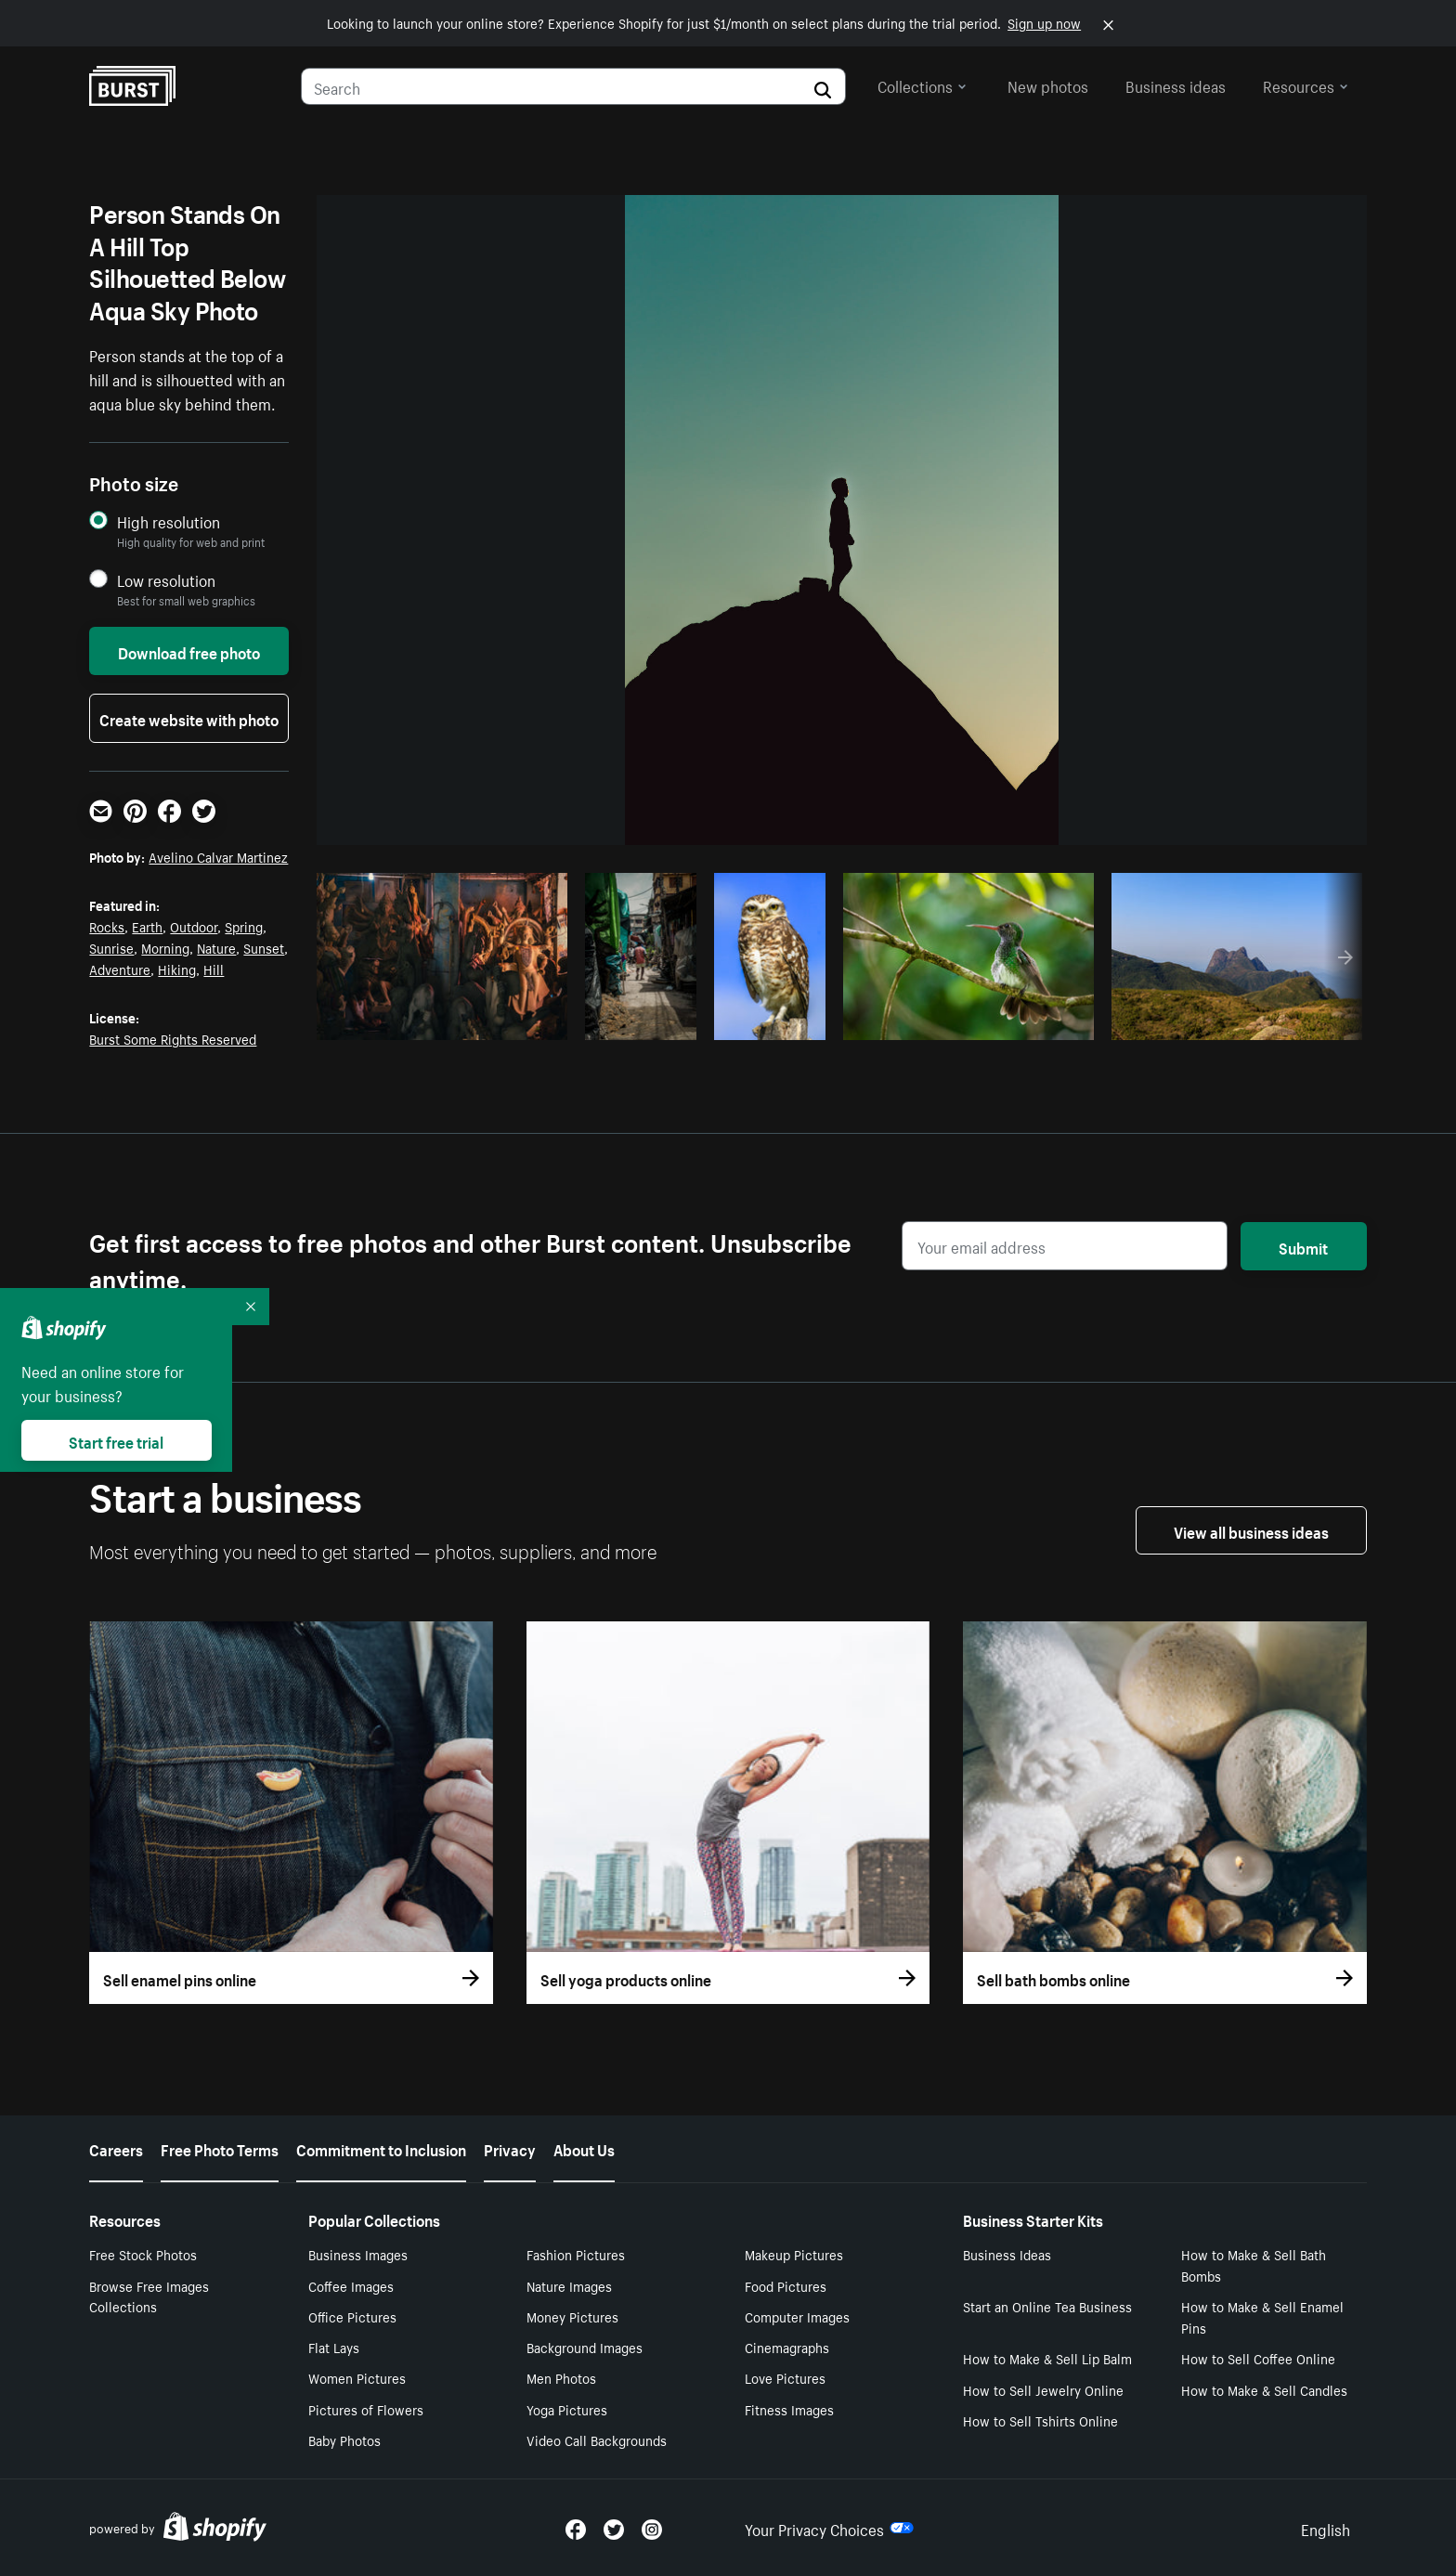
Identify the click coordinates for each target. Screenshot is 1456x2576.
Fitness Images (789, 2409)
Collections (922, 84)
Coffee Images (351, 2285)
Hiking (177, 968)
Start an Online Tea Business (1047, 2306)
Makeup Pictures (794, 2254)
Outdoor (193, 926)
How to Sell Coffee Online (1258, 2358)
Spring (244, 926)
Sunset (263, 947)
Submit (1303, 1246)
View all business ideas (1251, 1530)
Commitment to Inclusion (381, 2148)
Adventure (119, 968)
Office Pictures (352, 2316)
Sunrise (111, 947)
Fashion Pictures (575, 2254)
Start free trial (116, 1440)
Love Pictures (785, 2377)
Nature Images (569, 2285)
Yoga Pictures (566, 2409)
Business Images (358, 2254)
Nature (216, 947)
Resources (1305, 84)
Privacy (510, 2148)
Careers (116, 2148)
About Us (584, 2148)
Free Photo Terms (220, 2148)
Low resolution (166, 580)
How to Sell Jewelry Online (1043, 2389)
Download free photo (189, 651)
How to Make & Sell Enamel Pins (1262, 2316)
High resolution (168, 521)
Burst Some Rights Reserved (172, 1038)
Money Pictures (572, 2316)
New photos (1048, 84)
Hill (213, 968)
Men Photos (561, 2377)
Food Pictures (785, 2285)
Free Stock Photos (143, 2254)
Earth (147, 926)
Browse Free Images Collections (149, 2296)
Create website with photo (189, 718)
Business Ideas (1007, 2254)
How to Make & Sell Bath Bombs (1253, 2264)
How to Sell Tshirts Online (1040, 2420)
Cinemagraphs (787, 2346)
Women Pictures (357, 2377)
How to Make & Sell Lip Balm (1047, 2358)
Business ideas (1175, 84)
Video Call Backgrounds (596, 2439)
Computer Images (797, 2316)
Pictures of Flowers (365, 2409)
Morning (165, 947)
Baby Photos (344, 2439)
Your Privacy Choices (829, 2528)
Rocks (106, 926)
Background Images (584, 2346)
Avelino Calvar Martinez (218, 856)
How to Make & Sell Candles (1264, 2389)
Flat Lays (333, 2346)
